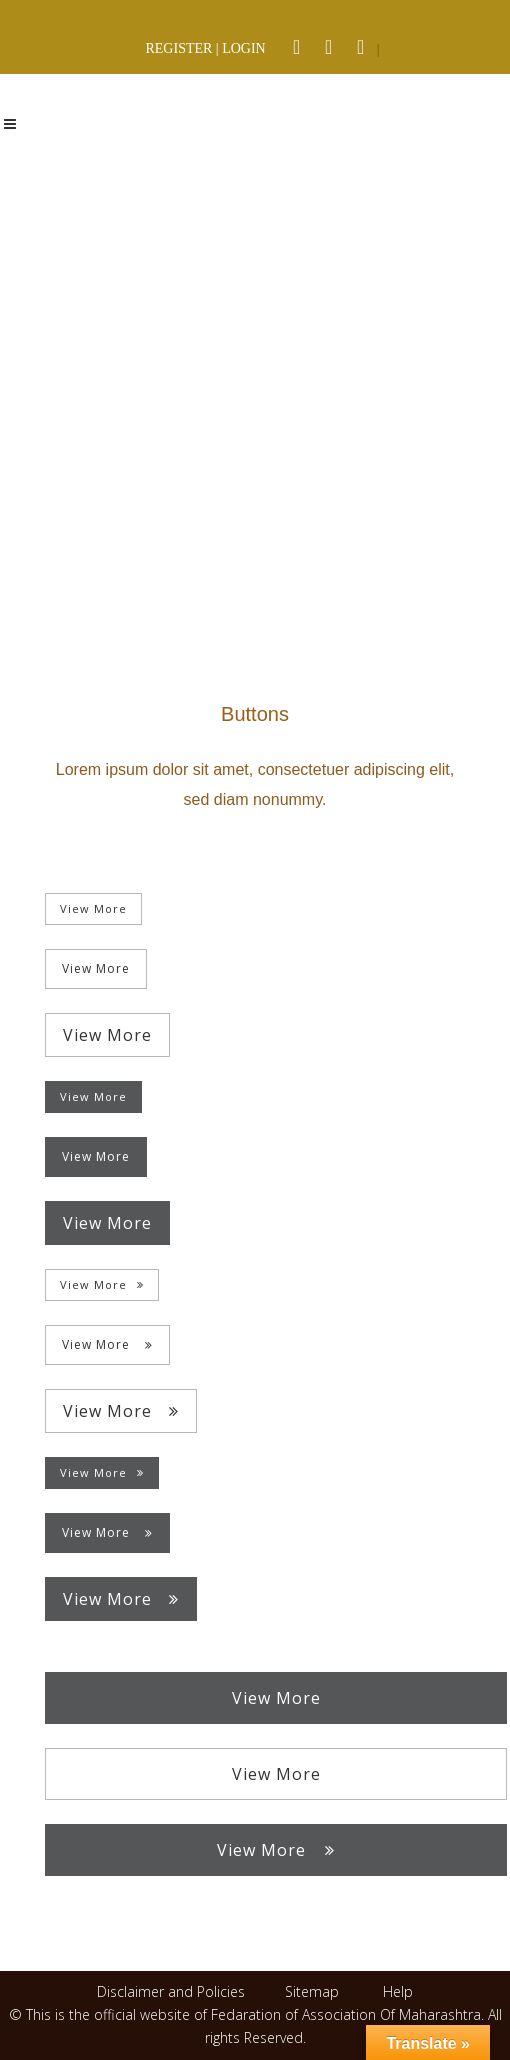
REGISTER (178, 48)
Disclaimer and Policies (173, 1991)
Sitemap (312, 1991)
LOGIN (244, 48)
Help (398, 1991)
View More (93, 908)
